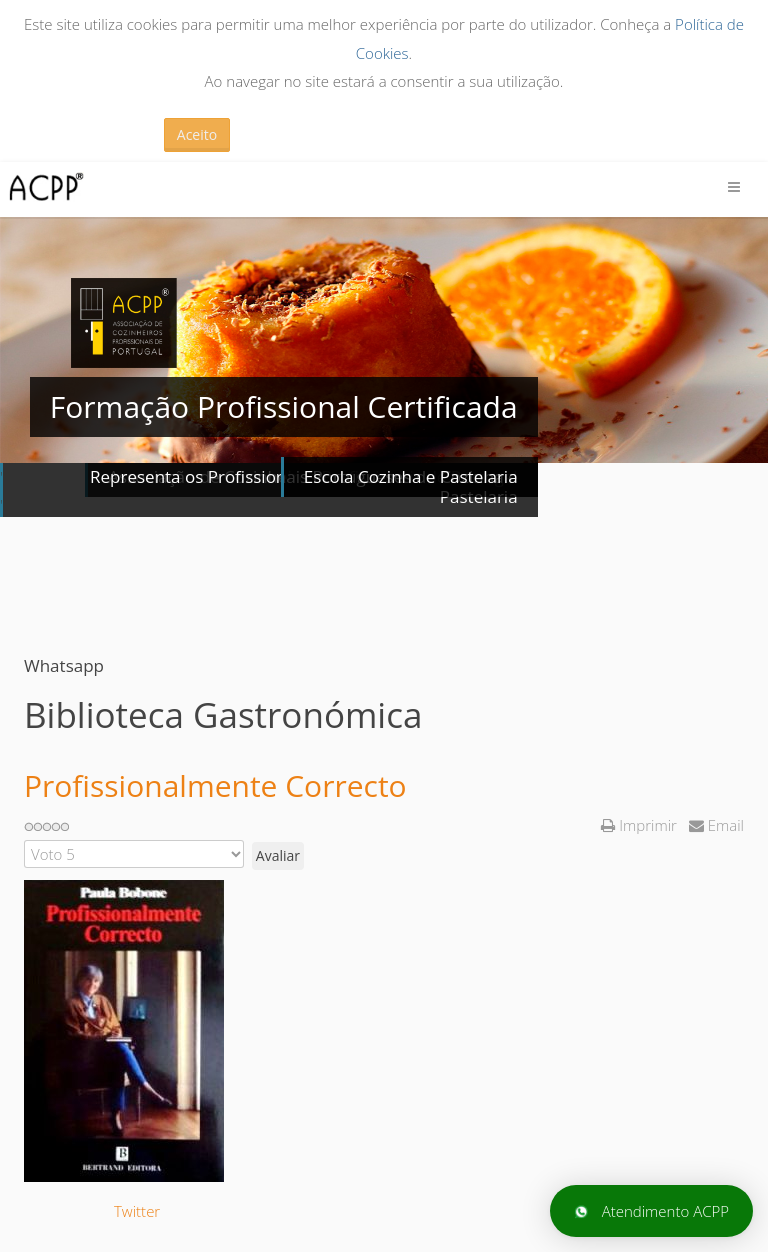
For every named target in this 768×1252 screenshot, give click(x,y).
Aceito (197, 134)
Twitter (137, 1211)
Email (716, 825)
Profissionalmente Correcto (215, 785)
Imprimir (640, 825)
